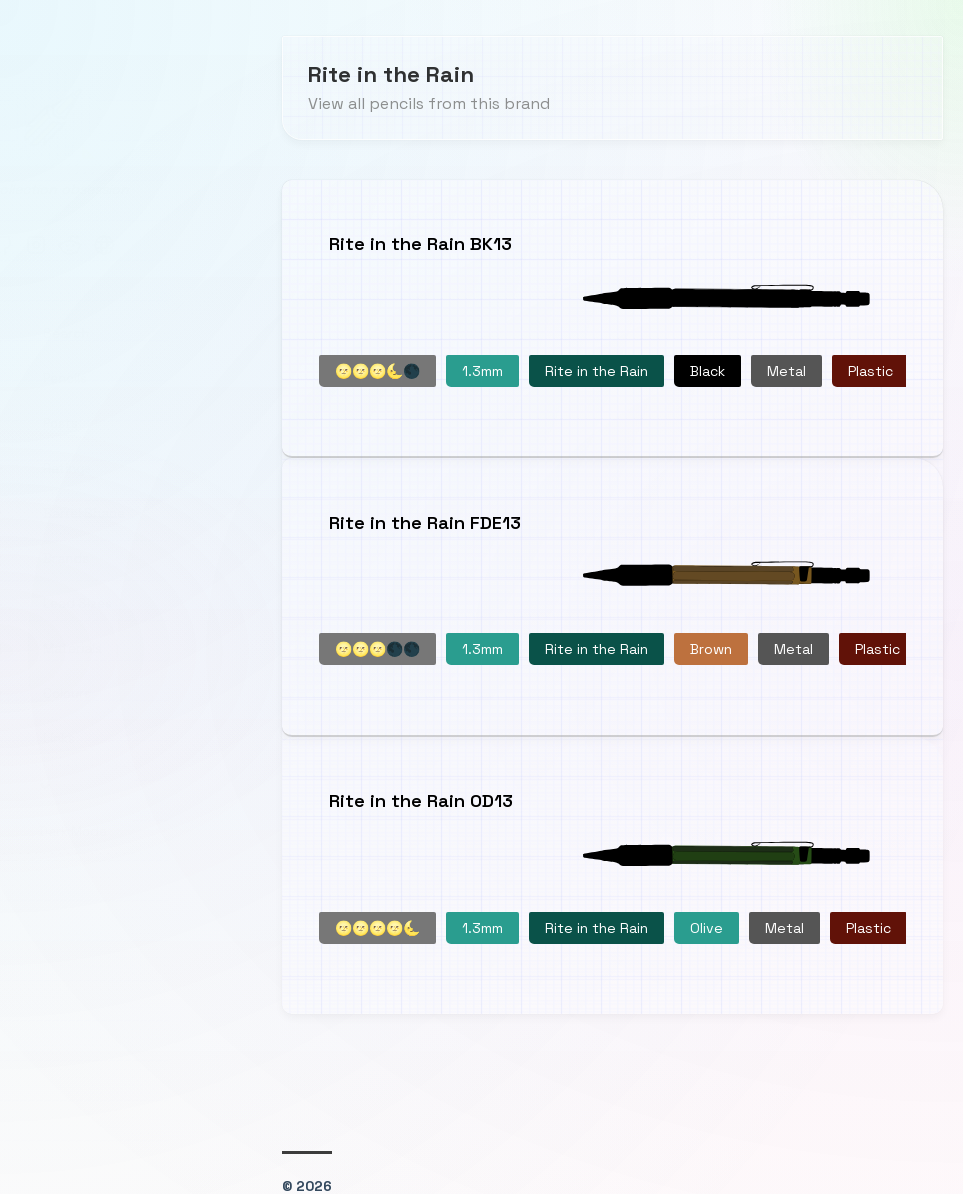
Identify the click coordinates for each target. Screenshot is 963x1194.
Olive (706, 916)
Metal (786, 368)
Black (707, 368)
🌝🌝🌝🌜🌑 (377, 368)
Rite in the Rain (596, 368)
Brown (711, 642)
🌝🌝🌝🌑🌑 (377, 642)
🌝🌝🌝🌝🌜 (377, 916)
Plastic (870, 368)
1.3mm (482, 368)
